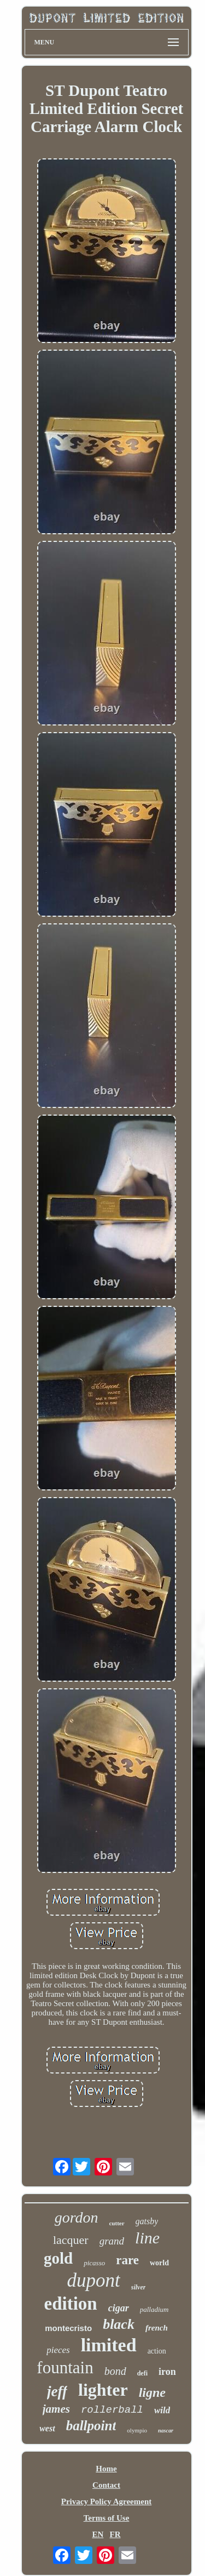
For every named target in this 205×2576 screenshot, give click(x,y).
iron (167, 2371)
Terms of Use (107, 2518)
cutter (116, 2223)
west (47, 2428)
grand (111, 2241)
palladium (154, 2309)
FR (115, 2534)
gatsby (147, 2221)
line (147, 2238)
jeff (57, 2391)
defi (142, 2373)
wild (162, 2410)
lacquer (71, 2240)
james (56, 2408)
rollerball (112, 2410)
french (156, 2327)
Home (106, 2468)
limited (109, 2345)
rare (127, 2260)
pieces (57, 2350)
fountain (65, 2367)
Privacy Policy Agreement (106, 2501)
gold (58, 2258)
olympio (137, 2430)
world (159, 2263)
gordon (76, 2217)
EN (97, 2534)
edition (70, 2304)
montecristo (68, 2328)
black (118, 2324)
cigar (118, 2308)
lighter (103, 2390)
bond (115, 2371)
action (157, 2351)
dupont (93, 2280)
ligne (152, 2392)
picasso (94, 2263)
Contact (106, 2485)
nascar (165, 2431)
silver (138, 2287)
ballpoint (91, 2425)
